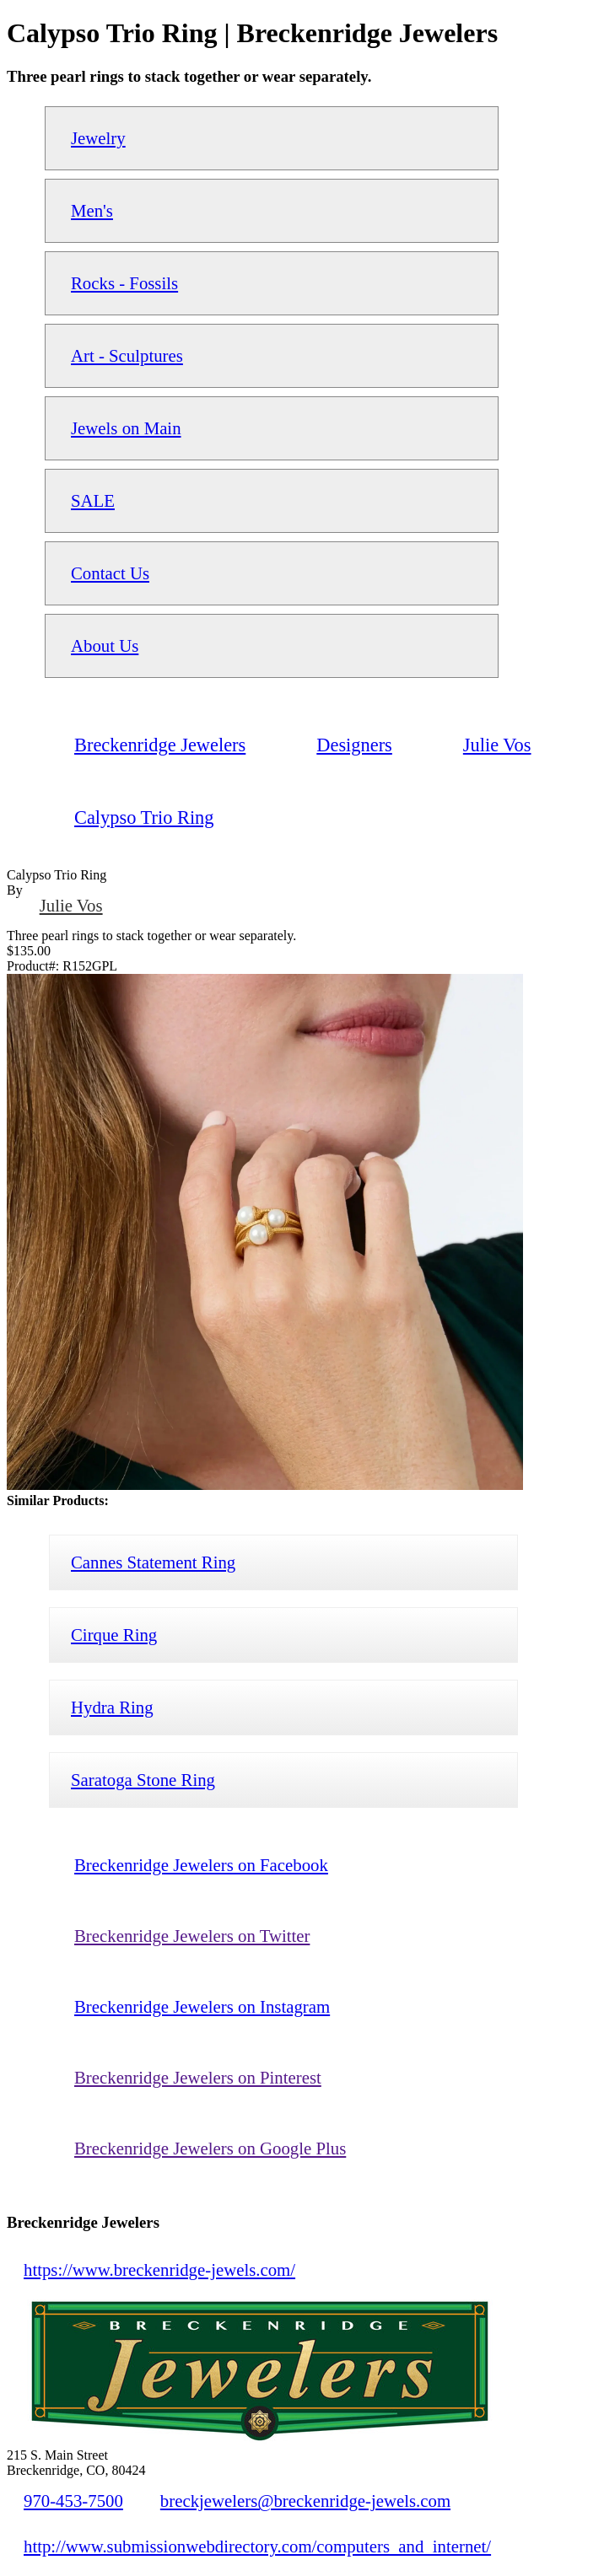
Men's (92, 210)
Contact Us (110, 573)
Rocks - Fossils (124, 283)
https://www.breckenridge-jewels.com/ (159, 2269)
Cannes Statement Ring (153, 1562)
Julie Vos (71, 905)
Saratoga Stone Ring (143, 1779)
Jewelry (98, 138)
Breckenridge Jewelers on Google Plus (210, 2148)
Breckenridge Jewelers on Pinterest (197, 2077)
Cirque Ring (114, 1634)
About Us (104, 645)
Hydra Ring (112, 1707)
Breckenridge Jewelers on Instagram (202, 2006)
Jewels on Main (126, 428)
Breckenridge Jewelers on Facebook (201, 1864)
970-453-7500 (73, 2500)
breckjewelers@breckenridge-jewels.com (305, 2500)
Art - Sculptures (127, 355)
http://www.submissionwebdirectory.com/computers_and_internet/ (257, 2546)
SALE (93, 500)
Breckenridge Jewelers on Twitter (192, 1935)
